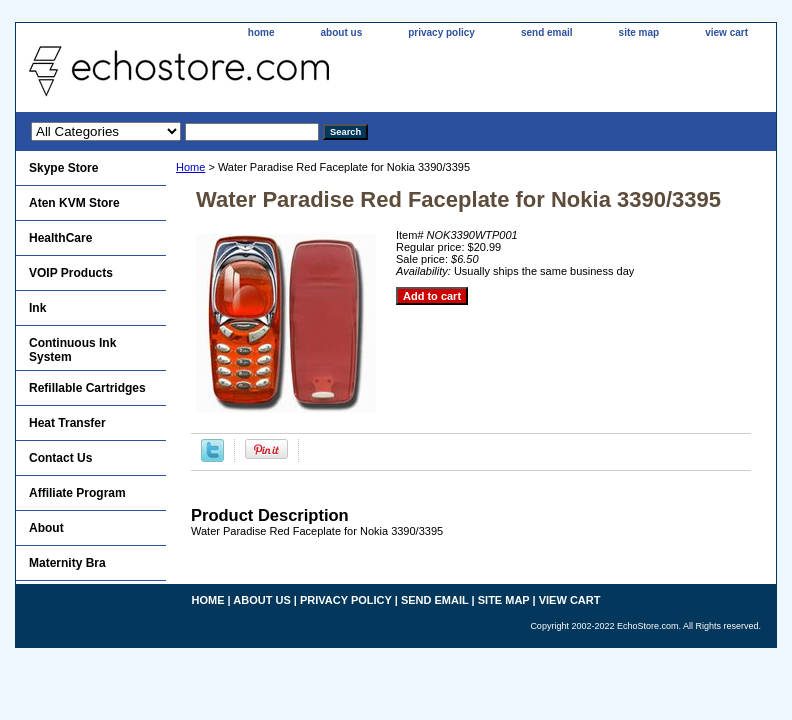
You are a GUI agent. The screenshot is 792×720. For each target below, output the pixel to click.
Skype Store (63, 168)
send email (547, 32)
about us (342, 32)
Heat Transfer (67, 423)
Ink (37, 308)
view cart (726, 32)
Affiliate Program (77, 493)
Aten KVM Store (74, 203)
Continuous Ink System (72, 350)
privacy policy (441, 32)
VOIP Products (71, 273)
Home (190, 167)
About (46, 528)
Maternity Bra (67, 563)
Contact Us (60, 458)
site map (639, 32)
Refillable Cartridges (87, 388)
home (261, 32)
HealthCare (60, 238)
